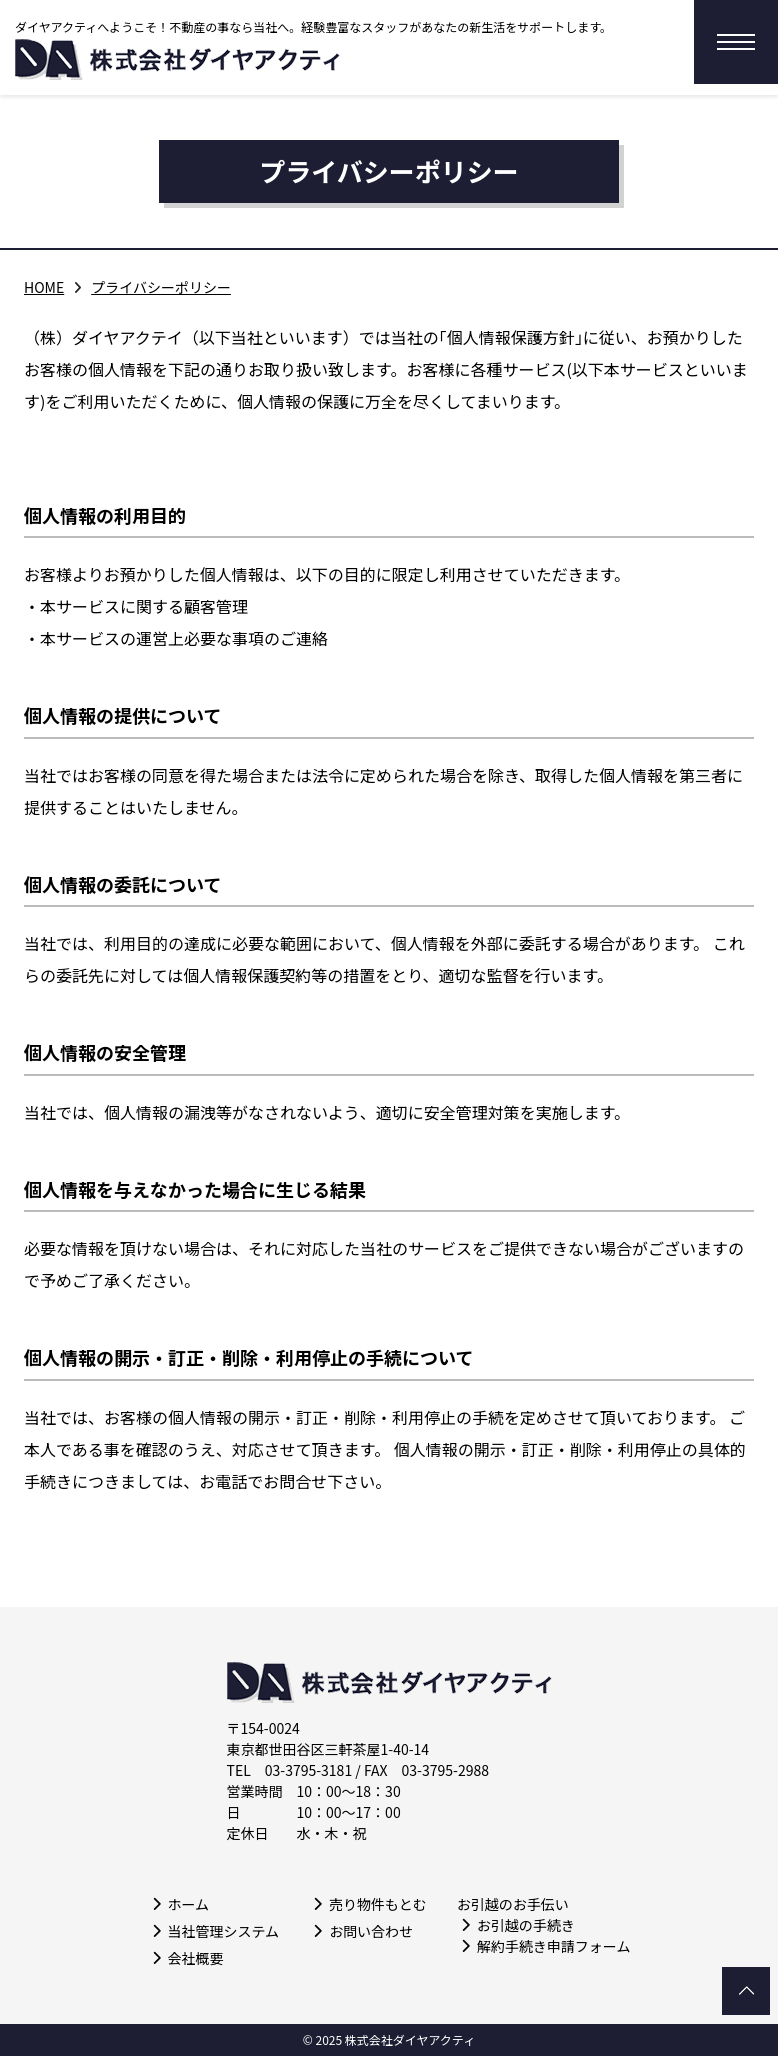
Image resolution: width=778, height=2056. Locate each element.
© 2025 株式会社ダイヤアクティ (389, 2040)
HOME (44, 287)
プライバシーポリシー (161, 287)
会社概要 (196, 1958)
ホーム (189, 1904)
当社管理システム (224, 1931)
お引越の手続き (526, 1925)
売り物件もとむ (378, 1904)
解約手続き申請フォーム (554, 1946)
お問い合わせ (371, 1931)
